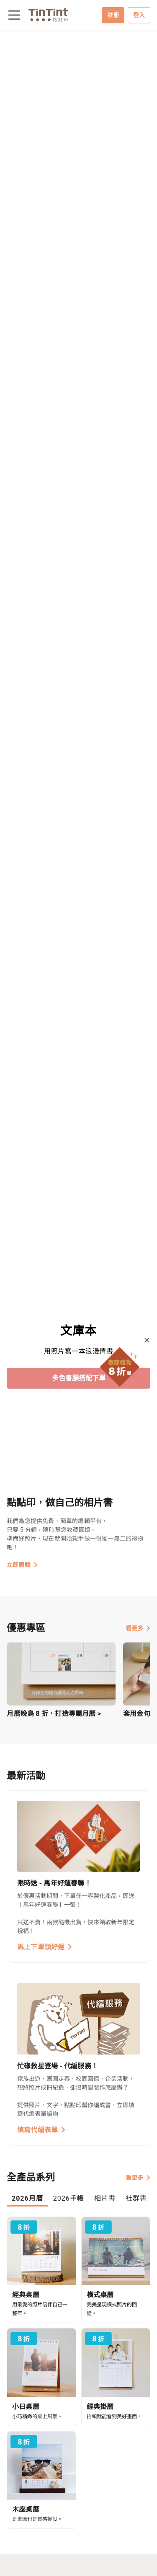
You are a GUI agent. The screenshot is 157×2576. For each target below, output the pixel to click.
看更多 (138, 1628)
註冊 (113, 15)
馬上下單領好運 (44, 1947)
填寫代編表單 (41, 2130)
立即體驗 (22, 1564)
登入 (139, 15)
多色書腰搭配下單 (79, 1378)
